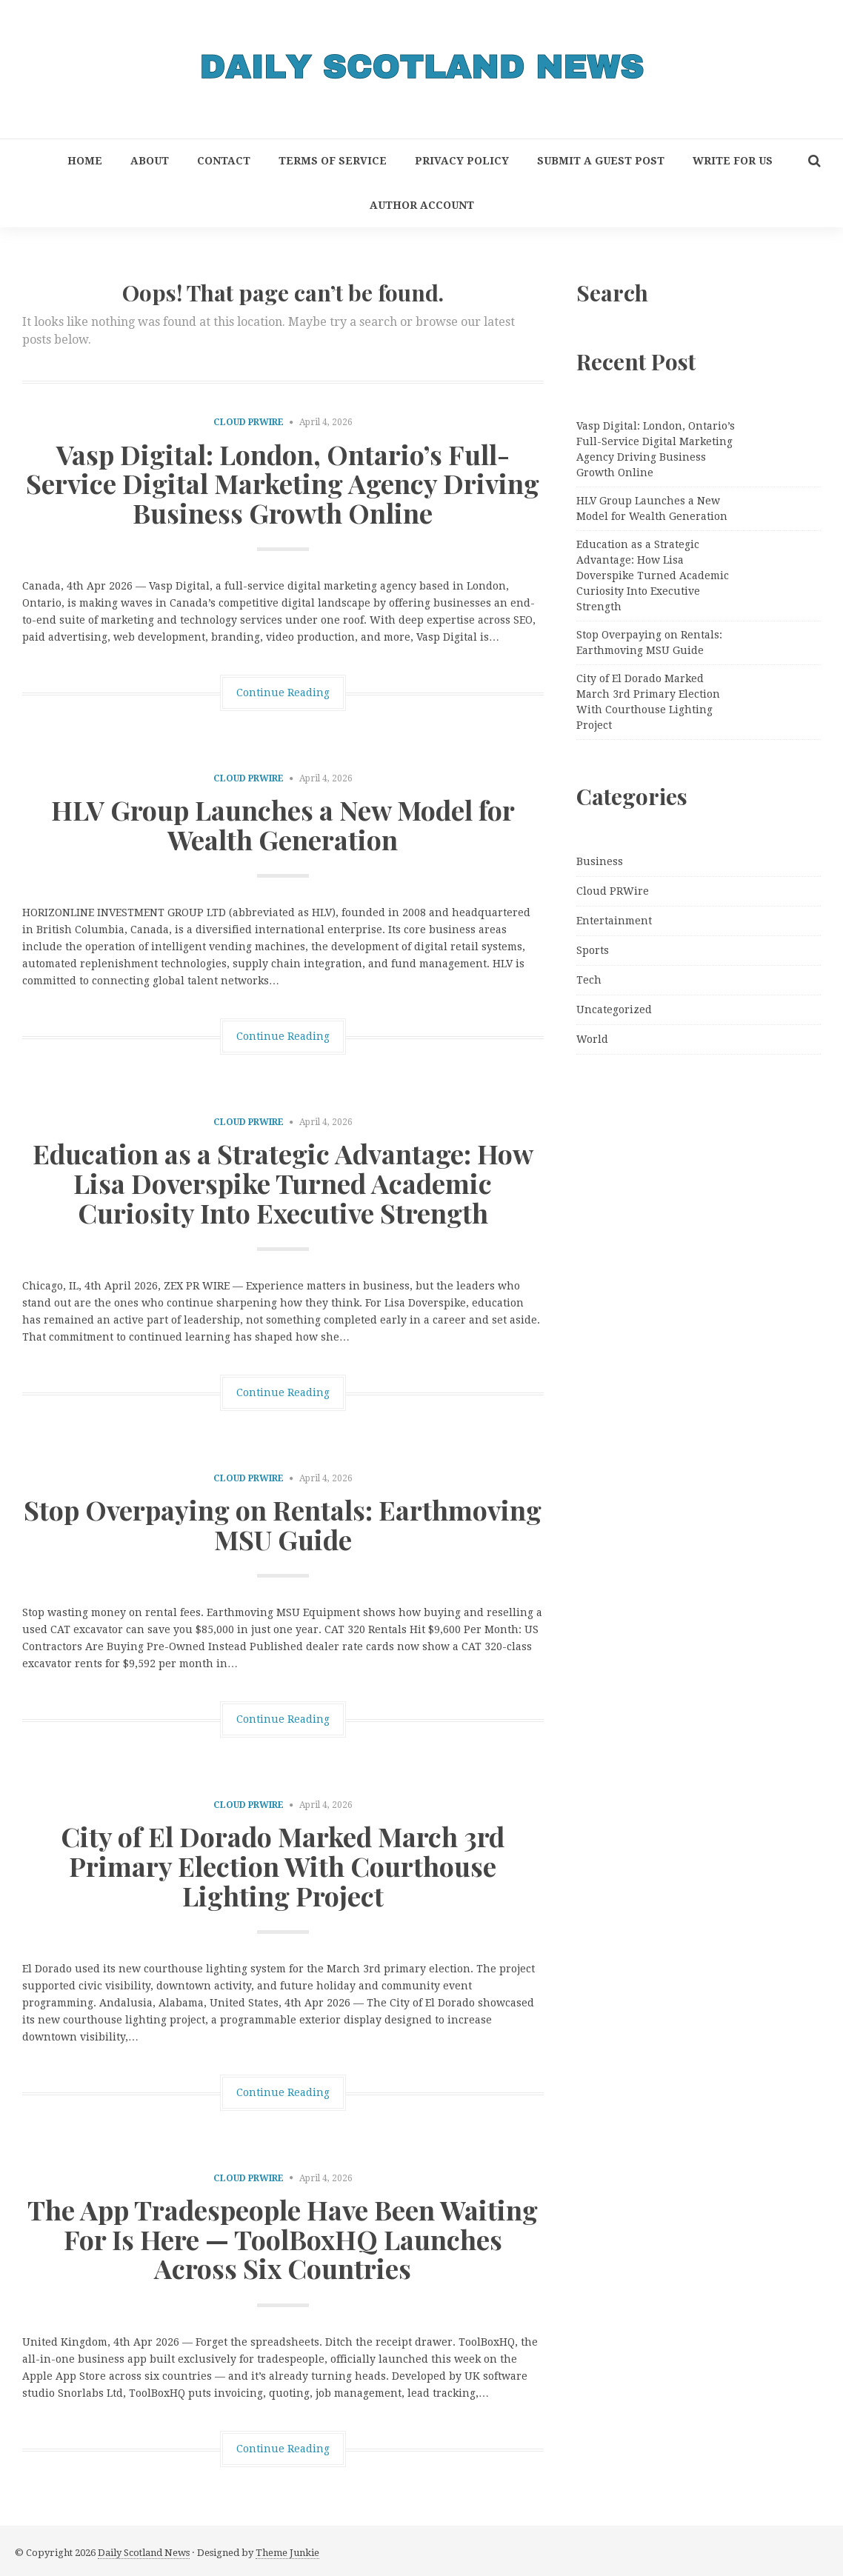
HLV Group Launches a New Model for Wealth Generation (283, 824)
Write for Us (733, 161)
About (149, 161)
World (592, 1039)
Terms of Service (333, 161)
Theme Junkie (287, 2552)
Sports (592, 950)
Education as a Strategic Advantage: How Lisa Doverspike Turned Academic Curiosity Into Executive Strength (283, 1182)
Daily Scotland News (144, 2552)
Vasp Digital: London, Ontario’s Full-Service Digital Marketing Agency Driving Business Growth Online (282, 483)
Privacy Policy (462, 161)
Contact (223, 161)
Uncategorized (614, 1009)
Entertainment (614, 921)
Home (84, 161)
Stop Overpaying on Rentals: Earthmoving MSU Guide (283, 1524)
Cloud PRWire (248, 422)
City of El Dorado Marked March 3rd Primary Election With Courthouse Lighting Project (282, 1865)
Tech (589, 980)
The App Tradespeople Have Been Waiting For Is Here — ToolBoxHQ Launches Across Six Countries (282, 2239)
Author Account (422, 205)
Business (599, 861)
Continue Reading (283, 692)
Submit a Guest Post (600, 161)
